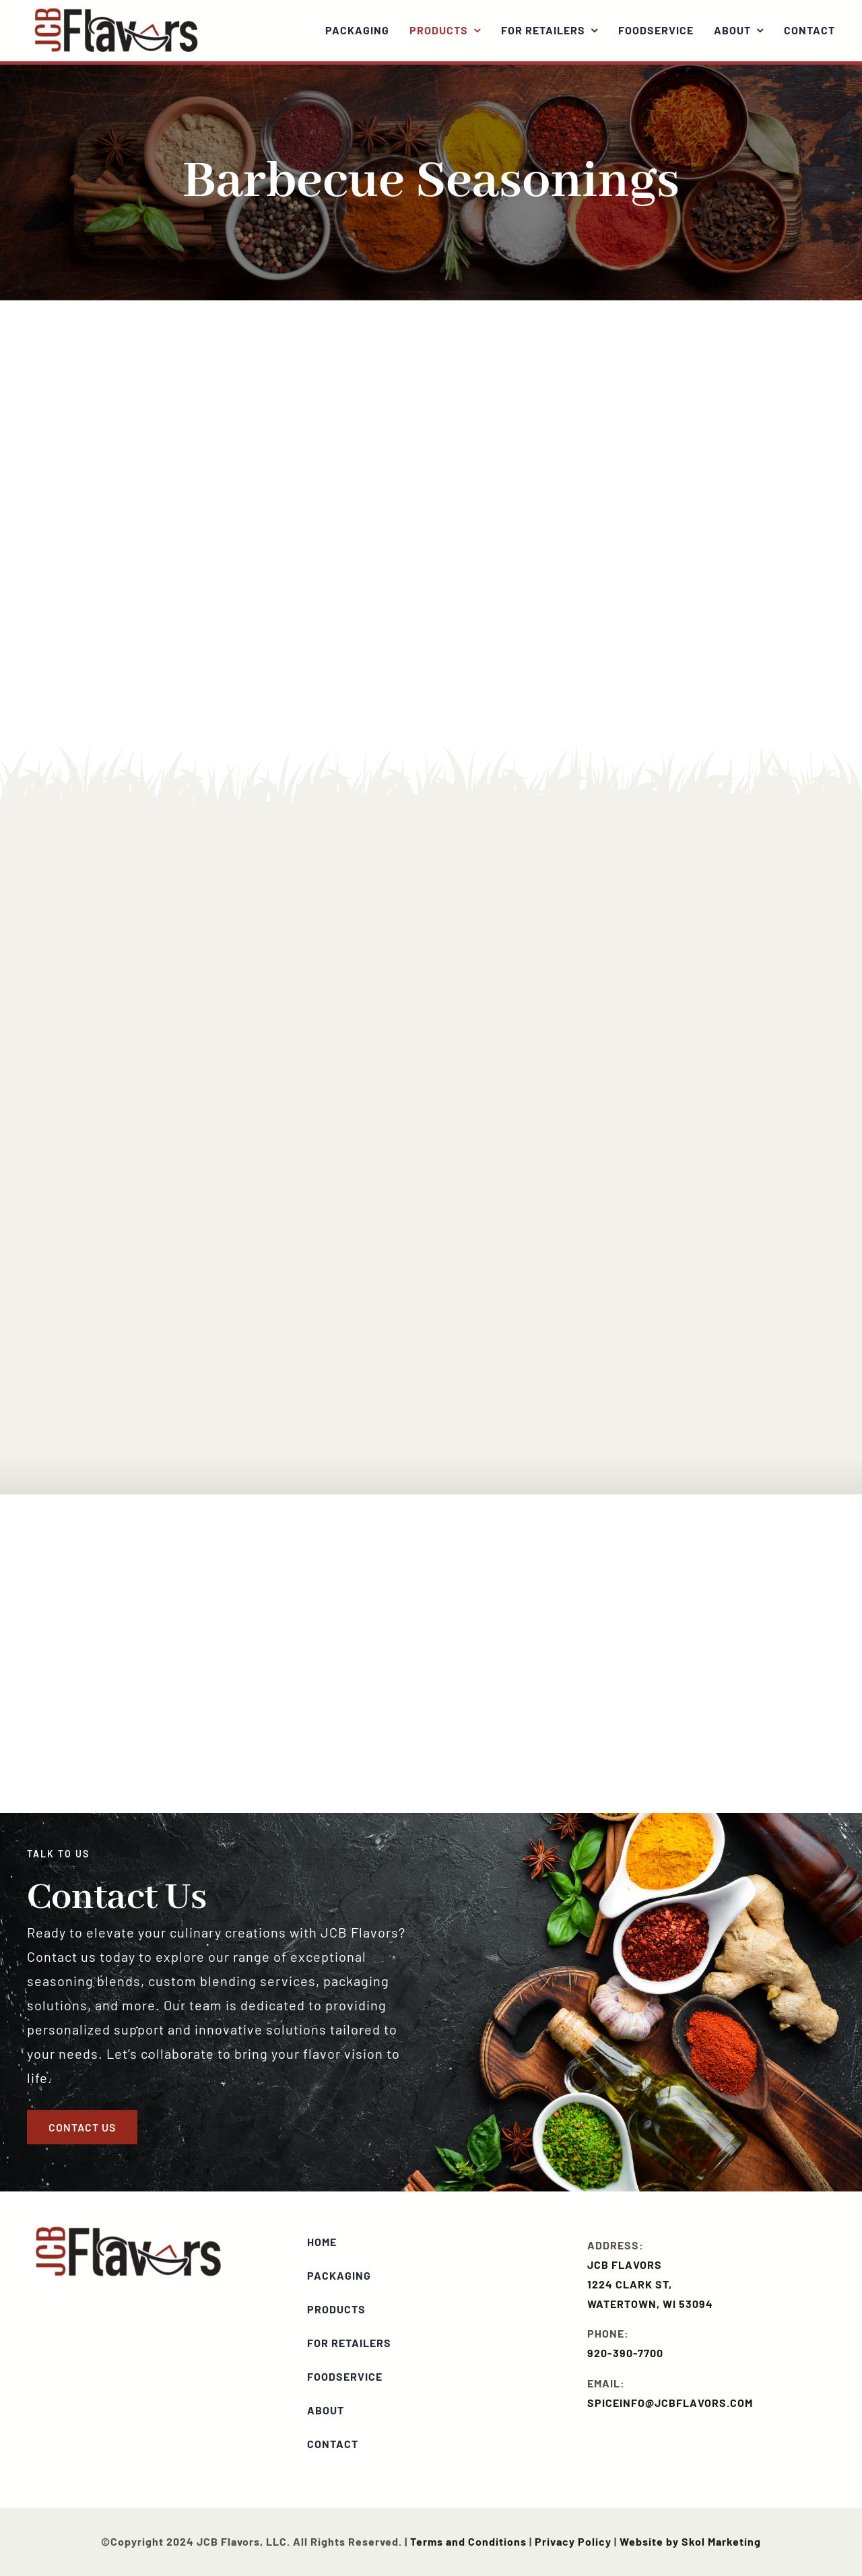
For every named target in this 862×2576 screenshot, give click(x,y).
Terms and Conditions (468, 2541)
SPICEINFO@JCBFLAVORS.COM (670, 2402)
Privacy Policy (573, 2541)
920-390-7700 (625, 2352)
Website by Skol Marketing (690, 2541)
